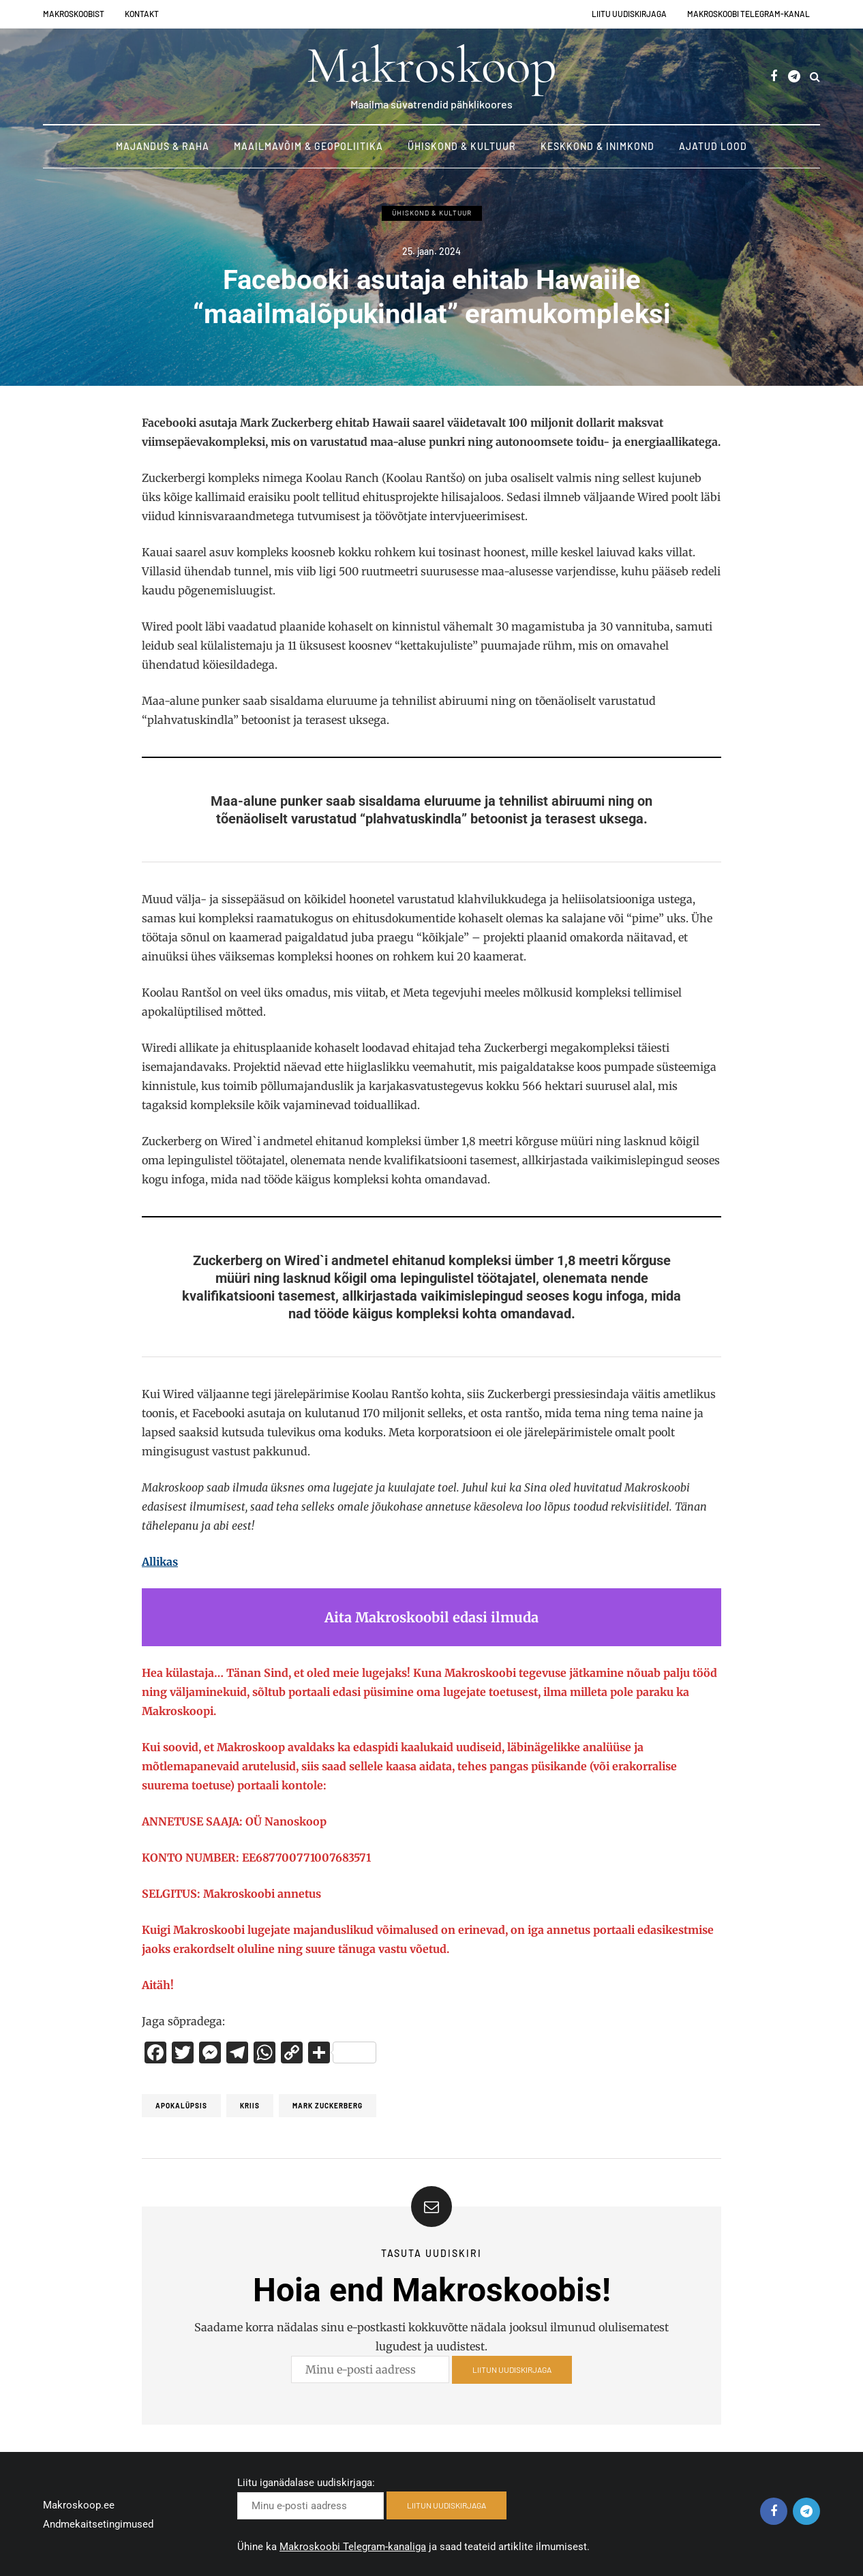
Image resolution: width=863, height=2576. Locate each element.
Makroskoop (431, 65)
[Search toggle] (815, 76)
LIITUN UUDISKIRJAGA (511, 2374)
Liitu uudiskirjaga (629, 13)
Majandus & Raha (162, 146)
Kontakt (142, 13)
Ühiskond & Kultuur (462, 146)
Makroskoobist (73, 13)
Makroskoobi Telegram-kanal (748, 13)
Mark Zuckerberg (327, 2106)
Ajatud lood (713, 146)
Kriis (250, 2106)
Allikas (160, 1562)
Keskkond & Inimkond (597, 146)
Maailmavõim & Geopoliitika (308, 146)
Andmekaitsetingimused (98, 2524)
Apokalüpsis (181, 2106)
